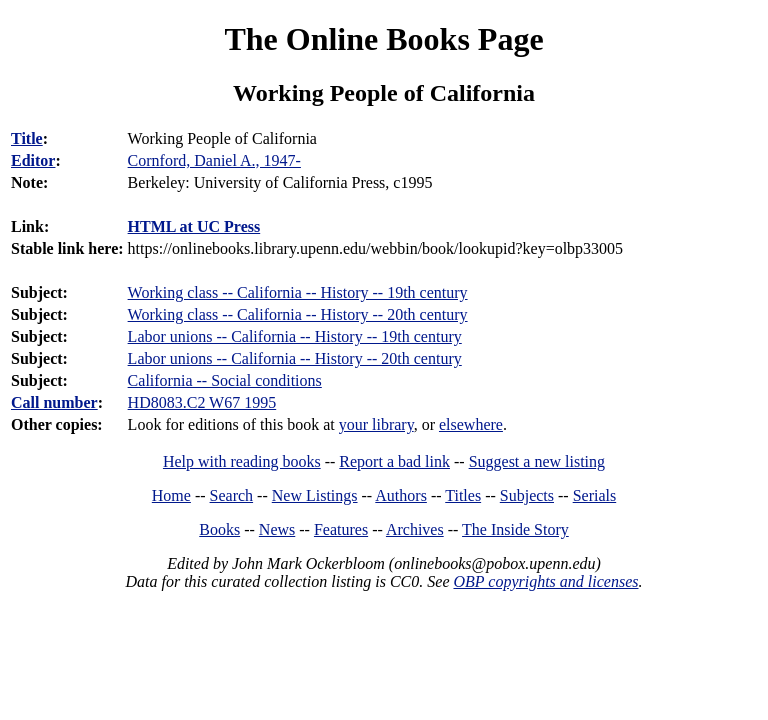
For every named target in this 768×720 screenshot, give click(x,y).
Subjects (527, 495)
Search (232, 495)
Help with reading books (242, 461)
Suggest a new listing (537, 461)
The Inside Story (515, 529)
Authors (401, 495)
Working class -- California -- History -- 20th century (298, 314)
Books (219, 529)
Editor (33, 160)
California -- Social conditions (225, 380)
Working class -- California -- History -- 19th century (298, 292)
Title (27, 138)
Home (171, 495)
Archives (415, 529)
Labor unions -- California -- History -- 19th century (295, 336)
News (277, 529)
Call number (54, 402)
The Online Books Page (383, 39)
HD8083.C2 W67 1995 (202, 402)
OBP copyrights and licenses (545, 581)
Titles (463, 495)
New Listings (315, 495)
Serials (595, 495)
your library (376, 424)
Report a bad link (394, 461)
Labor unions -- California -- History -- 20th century (295, 358)
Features (341, 529)
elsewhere (471, 424)
